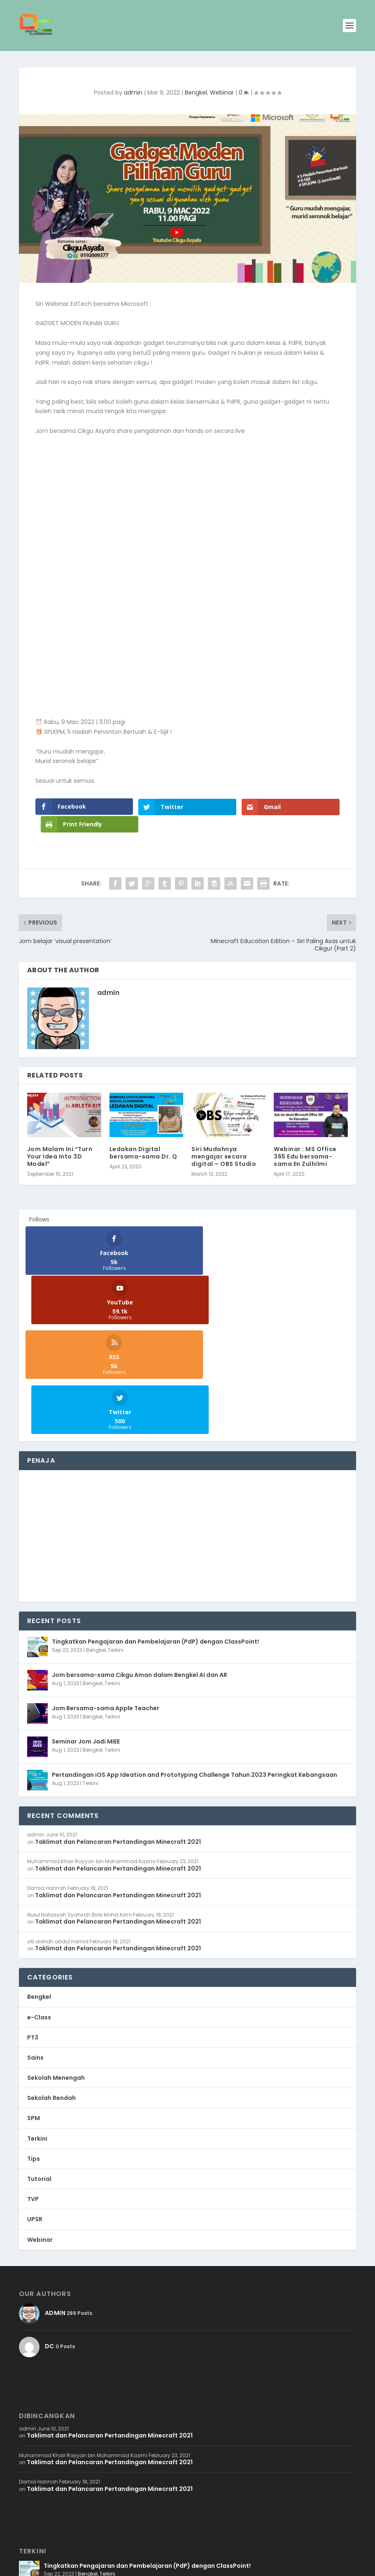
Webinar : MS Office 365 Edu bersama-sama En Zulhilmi (305, 1138)
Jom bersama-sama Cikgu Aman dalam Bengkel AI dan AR (139, 1553)
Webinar (222, 92)
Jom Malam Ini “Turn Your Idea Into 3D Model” (60, 1138)
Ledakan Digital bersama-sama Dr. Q (143, 1135)
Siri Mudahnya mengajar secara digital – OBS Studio (223, 1138)
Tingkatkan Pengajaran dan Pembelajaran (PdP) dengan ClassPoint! (155, 1520)
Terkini (115, 1527)
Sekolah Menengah (56, 1956)
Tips (33, 2037)
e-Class (39, 1895)
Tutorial (39, 2057)
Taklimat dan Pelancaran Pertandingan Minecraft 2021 (118, 1720)
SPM (33, 1996)
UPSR (34, 2097)
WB (60, 2566)
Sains (35, 1935)
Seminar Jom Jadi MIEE (86, 1620)
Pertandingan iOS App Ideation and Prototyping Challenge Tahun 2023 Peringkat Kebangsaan (194, 1653)
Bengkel (196, 92)
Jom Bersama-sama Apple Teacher (105, 1586)
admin (133, 92)
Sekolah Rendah (51, 1976)
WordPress (121, 2566)
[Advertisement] (187, 1414)
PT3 (32, 1915)
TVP (33, 2077)
